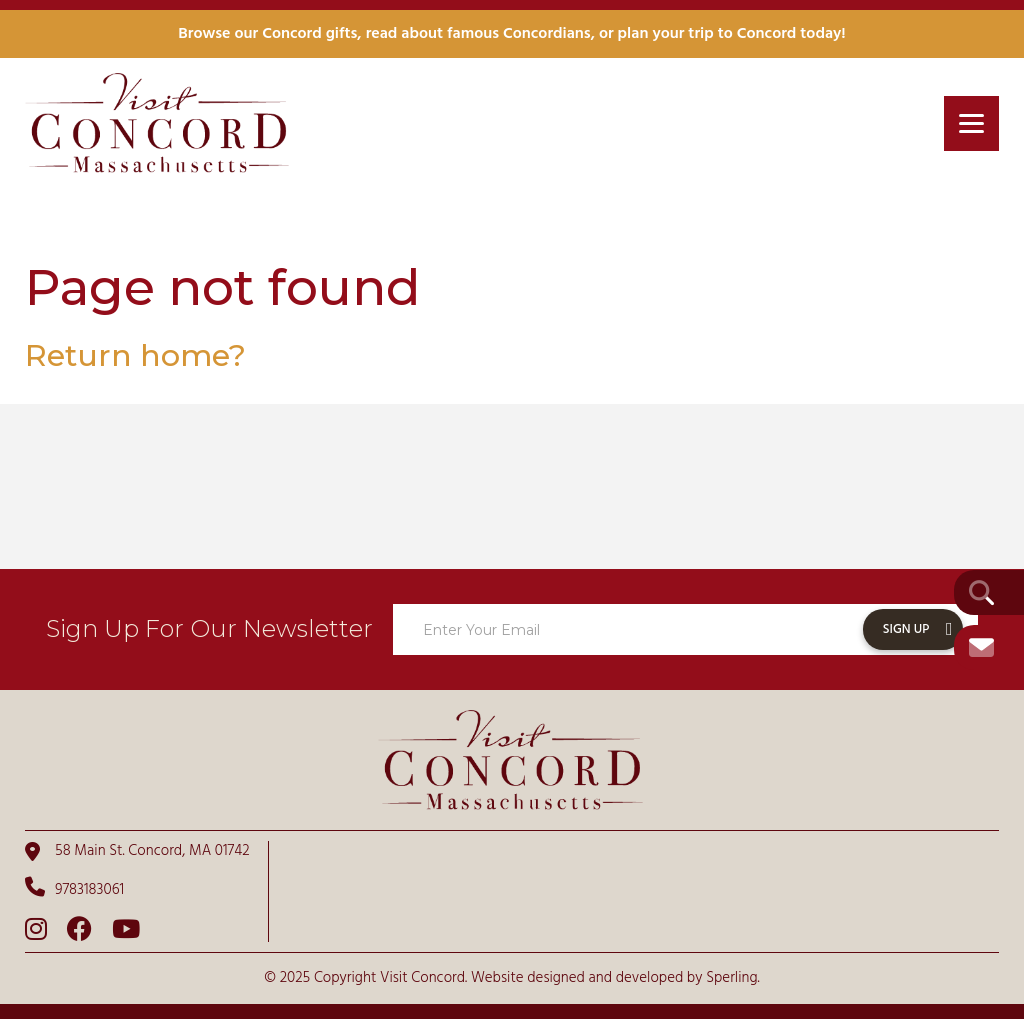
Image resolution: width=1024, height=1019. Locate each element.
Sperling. (733, 978)
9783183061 (74, 889)
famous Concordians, (521, 34)
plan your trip (666, 34)
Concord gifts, (311, 34)
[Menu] (971, 123)
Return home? (135, 355)
